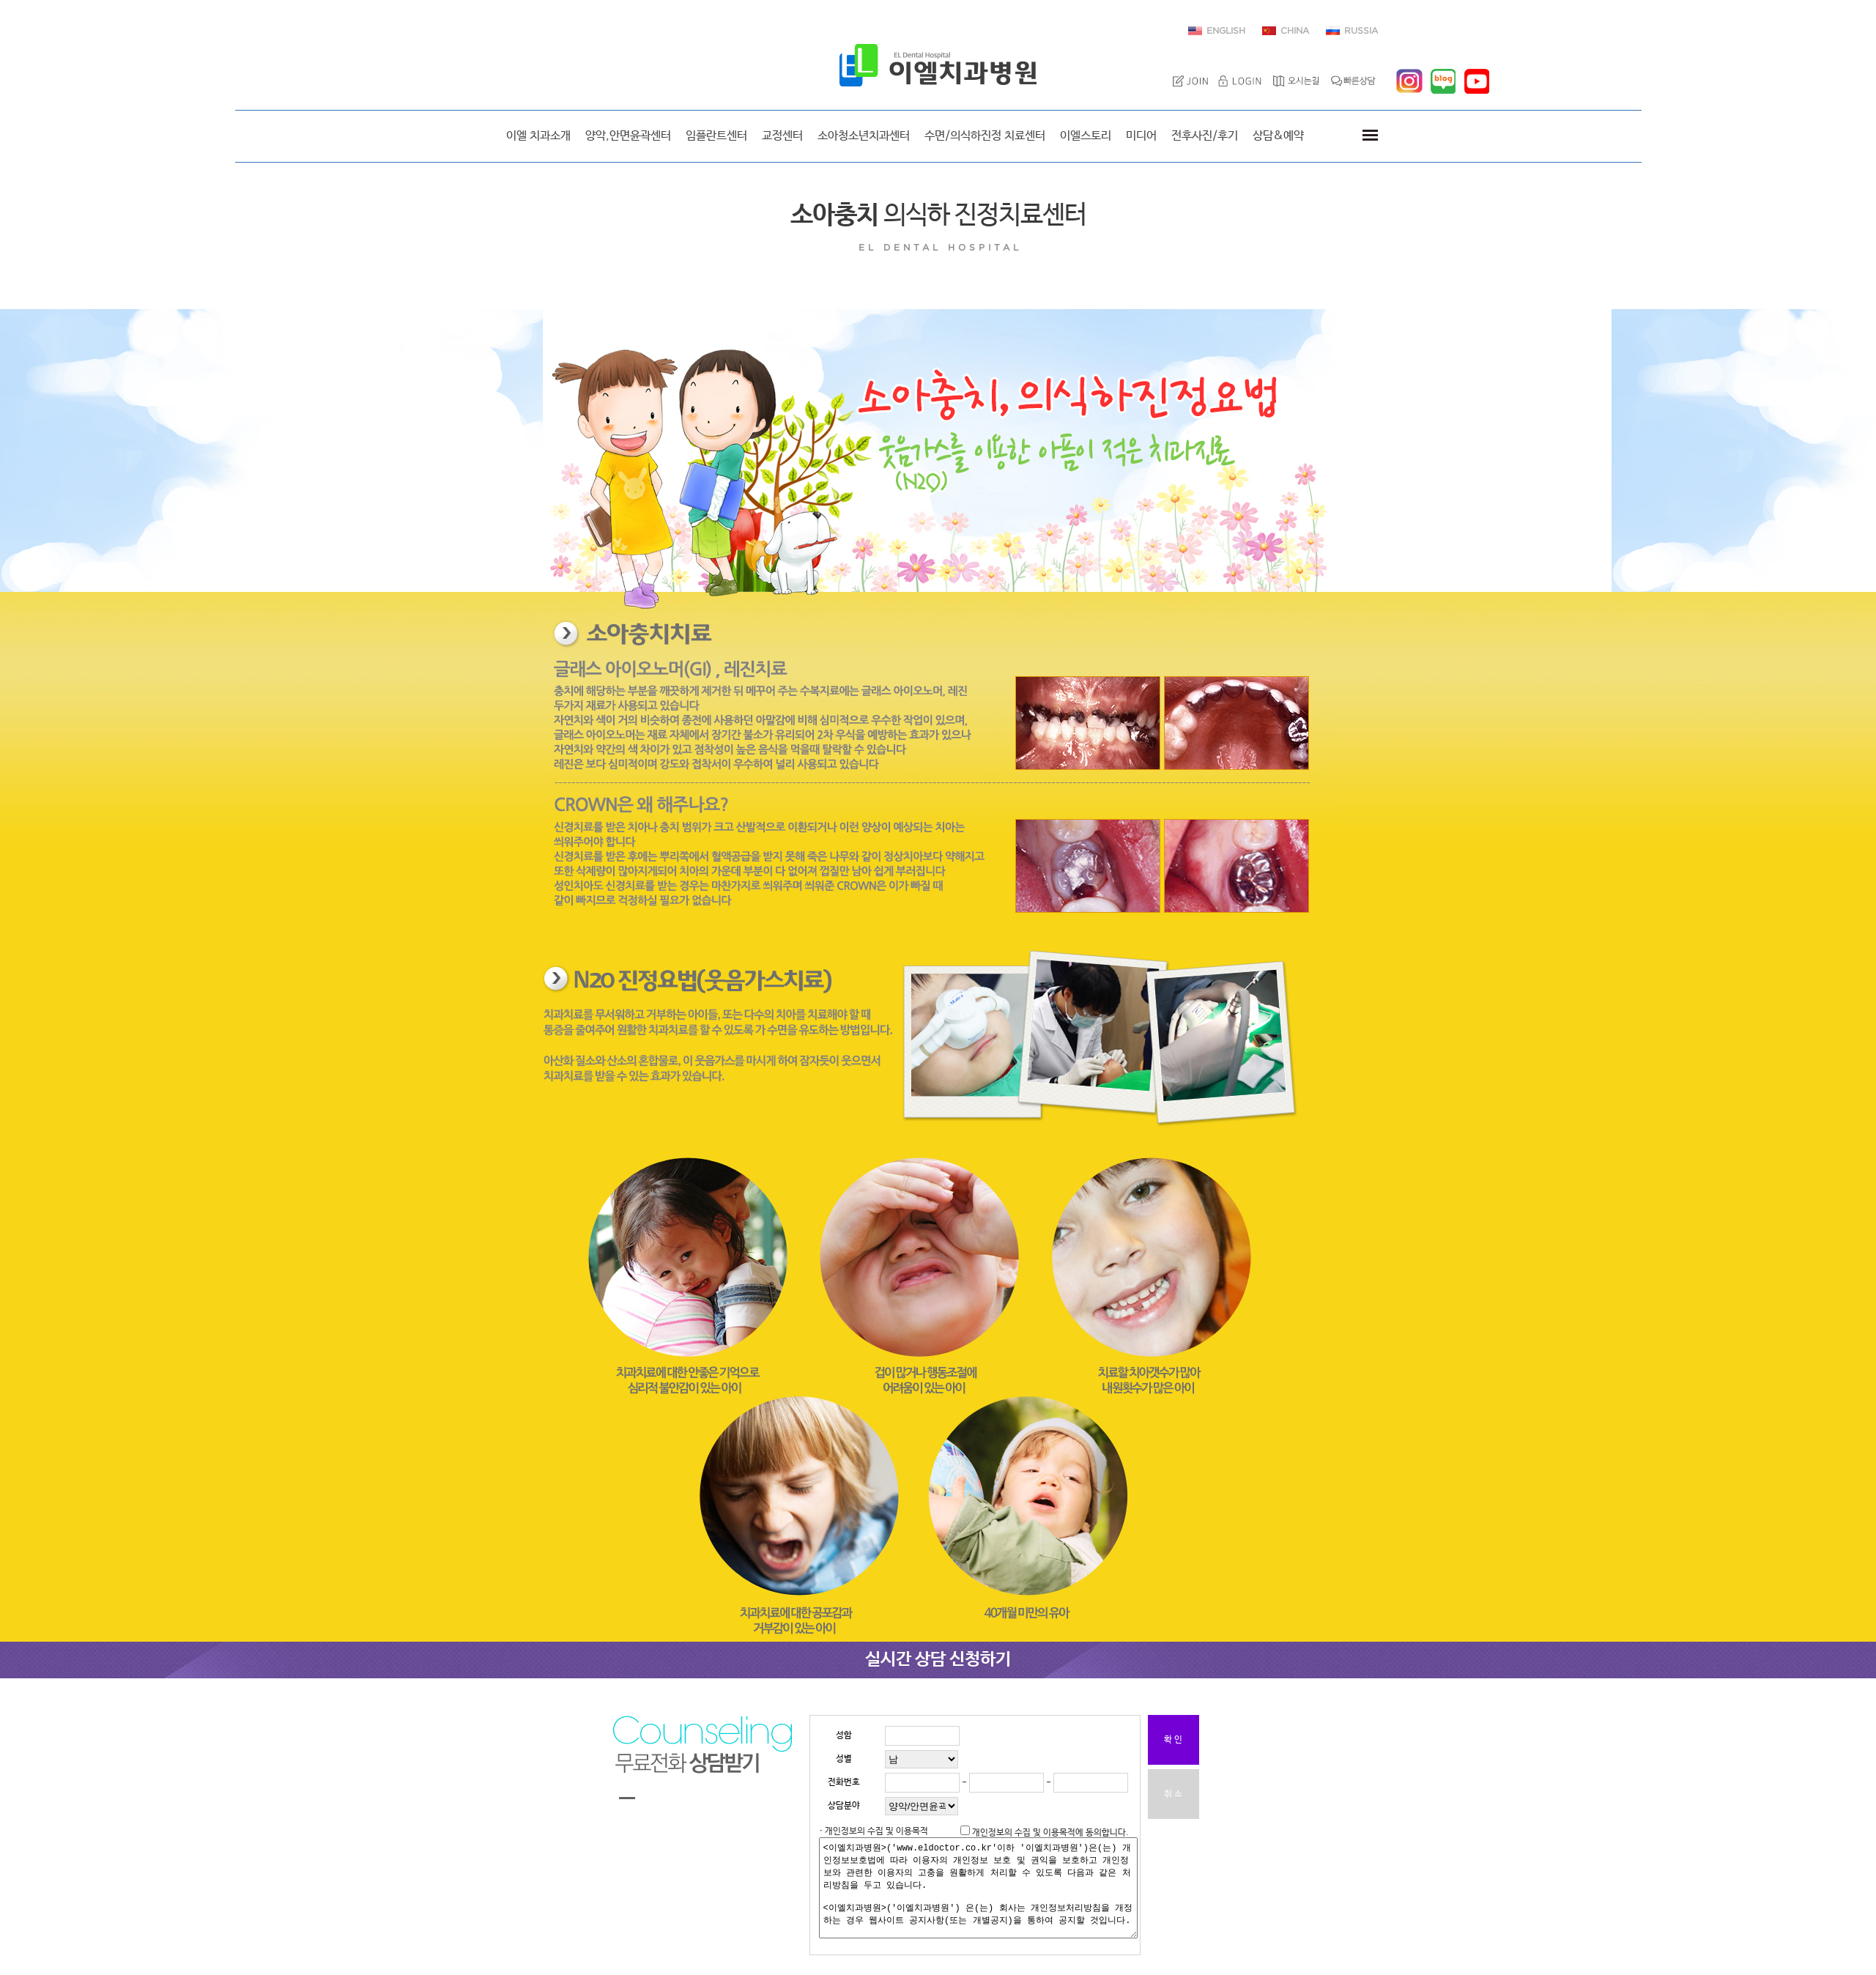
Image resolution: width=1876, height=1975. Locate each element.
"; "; (921, 1759)
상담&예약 (1278, 136)
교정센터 (782, 136)
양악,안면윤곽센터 (628, 136)
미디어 (1141, 136)
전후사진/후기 (1204, 136)
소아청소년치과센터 (863, 136)
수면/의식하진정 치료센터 (984, 136)
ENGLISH (1225, 30)
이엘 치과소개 (538, 136)
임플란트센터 (716, 136)
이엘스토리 (1085, 136)
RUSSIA (1361, 30)
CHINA (1294, 30)
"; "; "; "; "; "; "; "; (921, 1806)
